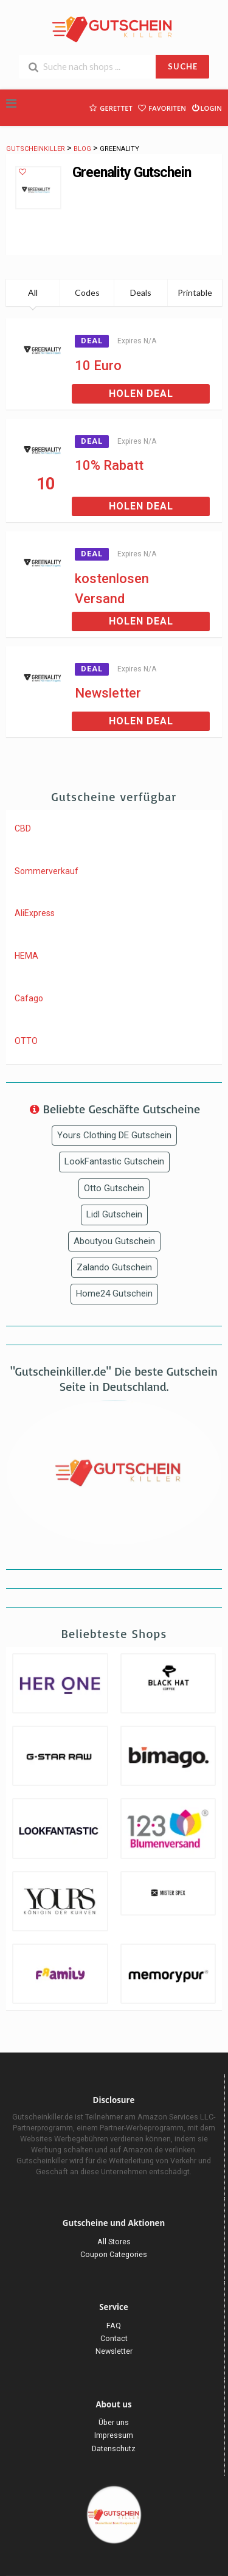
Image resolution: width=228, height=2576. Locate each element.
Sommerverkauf (46, 871)
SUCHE (183, 66)
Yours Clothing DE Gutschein (114, 1135)
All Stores (114, 2241)
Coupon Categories (113, 2254)
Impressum (113, 2435)
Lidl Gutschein (114, 1214)
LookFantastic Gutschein (114, 1161)
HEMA (26, 956)
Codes (87, 292)
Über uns (113, 2422)
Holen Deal (141, 393)
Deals (140, 292)
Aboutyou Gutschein (114, 1241)
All (33, 292)
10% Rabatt (109, 465)
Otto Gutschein (114, 1188)
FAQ (113, 2325)
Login (206, 107)
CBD (23, 828)
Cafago (29, 998)
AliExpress (35, 913)
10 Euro (98, 365)
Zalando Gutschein (114, 1267)
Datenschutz (114, 2448)
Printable (195, 292)
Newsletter (108, 693)
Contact (114, 2338)
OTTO (26, 1041)
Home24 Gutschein (114, 1293)
